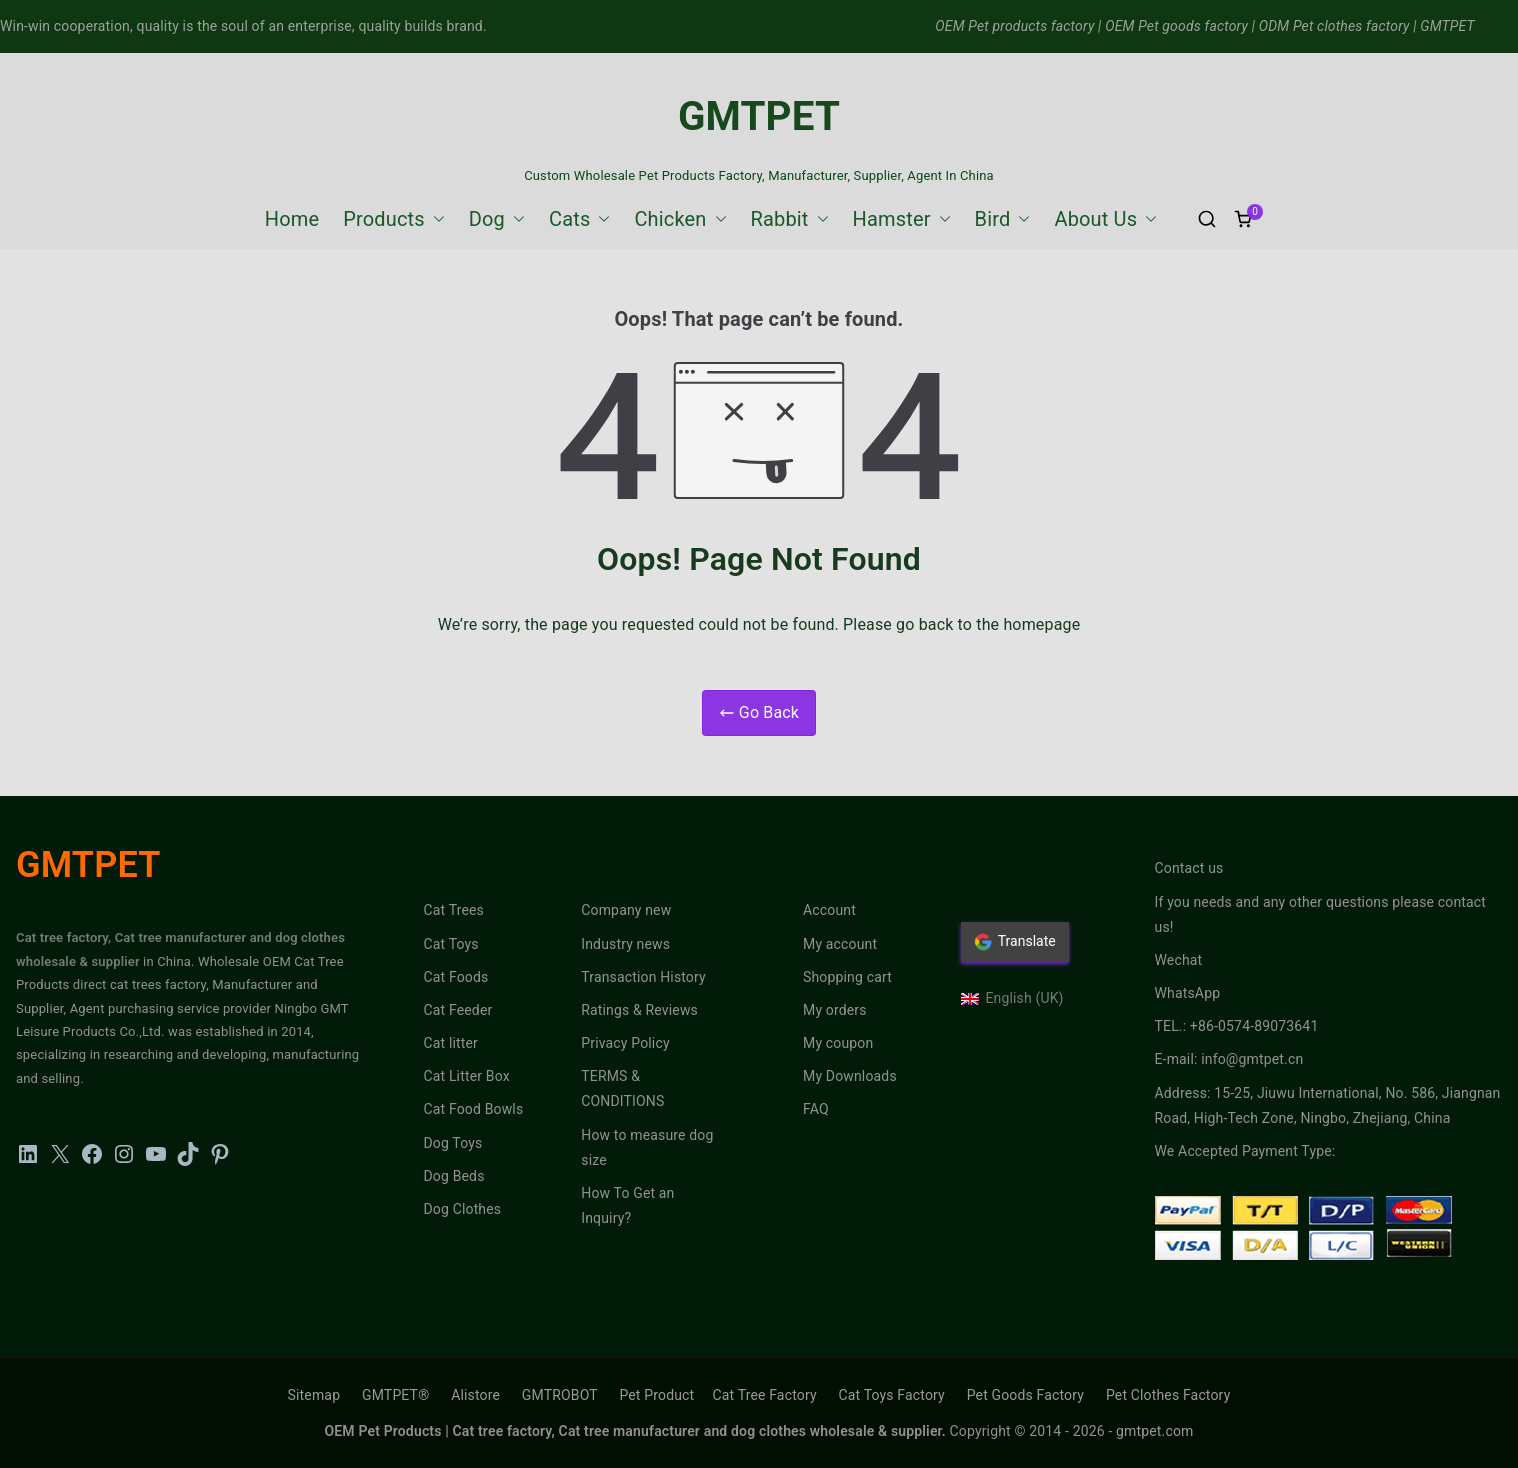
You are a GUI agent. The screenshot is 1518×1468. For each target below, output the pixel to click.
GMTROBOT (560, 1395)
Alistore (475, 1395)
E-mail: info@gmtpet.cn (1229, 1059)
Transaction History (643, 977)
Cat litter (451, 1043)
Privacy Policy (625, 1043)
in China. (169, 961)
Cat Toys (451, 944)
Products (394, 219)
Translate (1015, 942)
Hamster (902, 219)
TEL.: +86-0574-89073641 (1237, 1026)
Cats (579, 219)
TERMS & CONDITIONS (622, 1088)
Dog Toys (453, 1143)
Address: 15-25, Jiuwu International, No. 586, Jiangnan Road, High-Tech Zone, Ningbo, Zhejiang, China (1328, 1105)
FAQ (816, 1109)
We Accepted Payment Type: (1245, 1151)
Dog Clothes (463, 1209)
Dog (497, 219)
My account (840, 944)
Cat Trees (454, 910)
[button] (435, 219)
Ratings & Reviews (639, 1010)
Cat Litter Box (467, 1076)
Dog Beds (454, 1176)
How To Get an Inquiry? (627, 1205)
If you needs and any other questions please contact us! (1321, 914)
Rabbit (790, 219)
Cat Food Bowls (474, 1109)
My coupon (838, 1043)
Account (829, 910)
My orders (835, 1010)
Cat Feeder (458, 1010)
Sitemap (314, 1395)
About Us (1105, 219)
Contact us (1189, 868)
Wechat (1179, 960)
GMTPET (759, 116)
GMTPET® (395, 1395)
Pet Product (656, 1395)
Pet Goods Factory (1025, 1395)
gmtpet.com (1154, 1431)
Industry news (625, 944)
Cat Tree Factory (764, 1395)
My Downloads (850, 1076)
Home (292, 219)
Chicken (680, 219)
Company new (626, 910)
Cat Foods (456, 977)
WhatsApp (1188, 993)
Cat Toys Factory (892, 1395)
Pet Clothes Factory (1168, 1395)
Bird (1003, 219)
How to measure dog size (647, 1147)
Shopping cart (847, 977)
